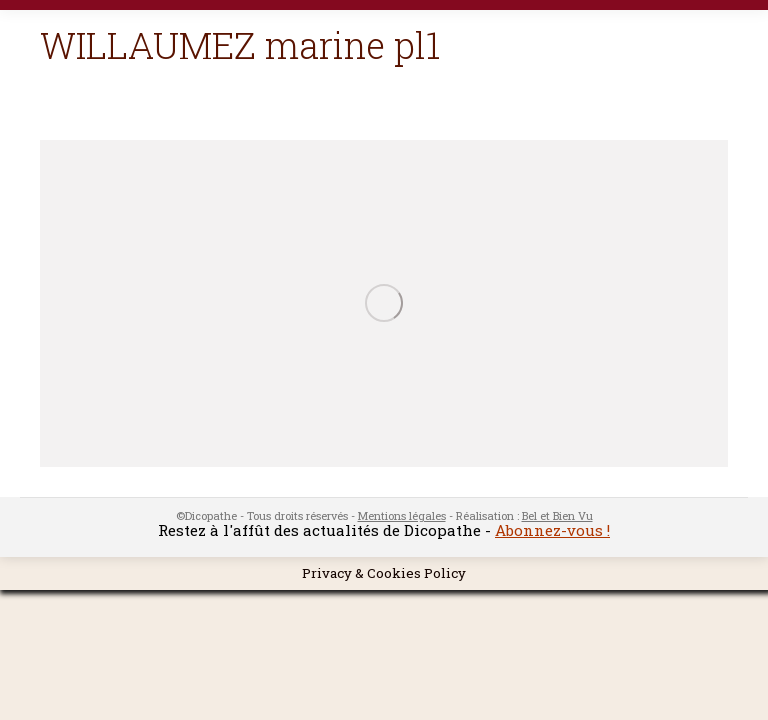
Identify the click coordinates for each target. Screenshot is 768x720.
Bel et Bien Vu (557, 515)
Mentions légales (402, 515)
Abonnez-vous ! (552, 530)
